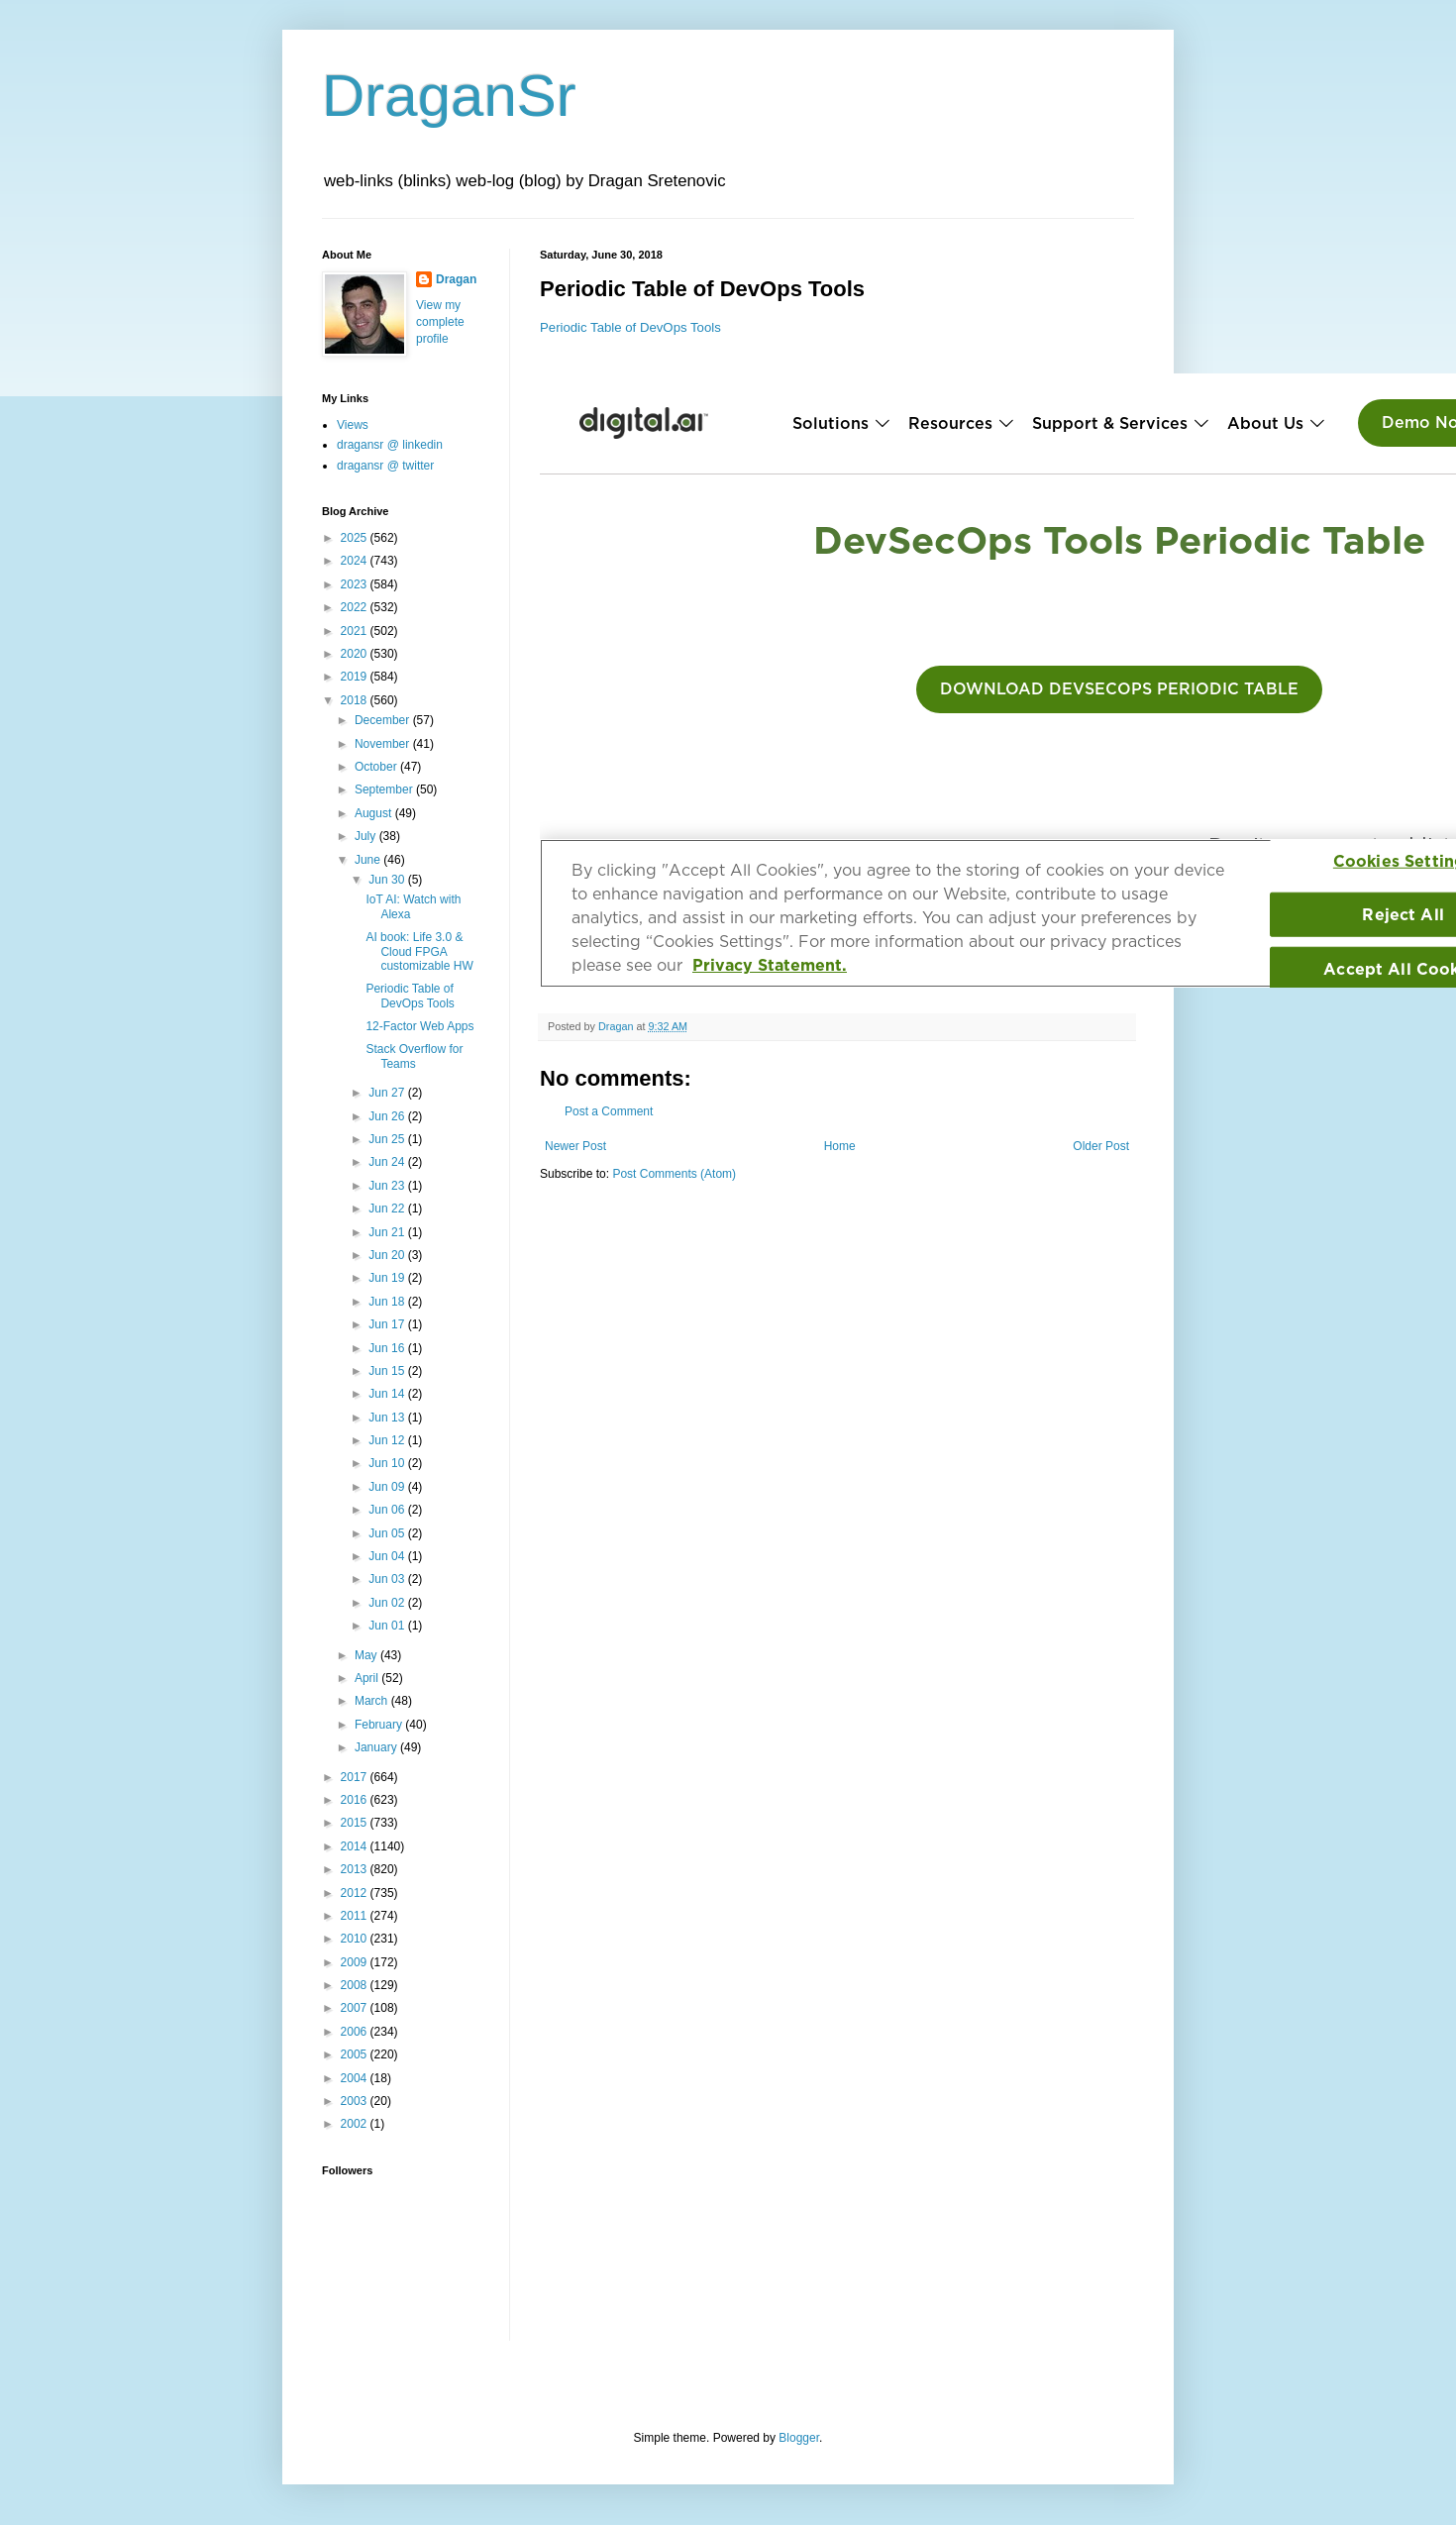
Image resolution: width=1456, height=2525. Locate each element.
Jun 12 (387, 1440)
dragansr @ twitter (385, 466)
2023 (355, 584)
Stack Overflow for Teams (414, 1056)
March (373, 1701)
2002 (355, 2124)
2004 (355, 2078)
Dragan (456, 279)
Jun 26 (387, 1116)
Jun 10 (387, 1463)
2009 (355, 1962)
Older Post (1101, 1146)
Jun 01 (387, 1625)
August (375, 813)
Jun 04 (387, 1556)
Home (840, 1146)
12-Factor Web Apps (419, 1026)
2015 (355, 1823)
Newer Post (575, 1146)
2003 (355, 2101)
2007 (355, 2008)
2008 (355, 1985)
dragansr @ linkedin (390, 445)
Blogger (799, 2438)
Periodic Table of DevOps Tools (630, 327)
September (385, 789)
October (377, 767)
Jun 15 (387, 1371)
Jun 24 (387, 1162)
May (367, 1655)
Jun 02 (387, 1603)
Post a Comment (609, 1111)
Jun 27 (387, 1093)
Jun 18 (387, 1302)
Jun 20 (387, 1255)
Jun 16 (387, 1348)
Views (352, 425)
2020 (355, 654)
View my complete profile (440, 322)
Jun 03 (387, 1579)
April (368, 1678)
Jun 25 (387, 1139)
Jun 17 (387, 1324)
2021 (355, 631)
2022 (355, 607)
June (369, 860)
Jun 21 (387, 1232)
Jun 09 (387, 1487)
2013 (355, 1869)
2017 (355, 1777)
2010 (355, 1939)
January (377, 1747)
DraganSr (449, 95)
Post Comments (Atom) (674, 1174)
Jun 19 (387, 1278)
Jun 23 (387, 1186)
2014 (355, 1846)
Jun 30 (387, 880)
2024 (355, 561)
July (367, 836)
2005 (355, 2054)
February (380, 1725)
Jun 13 (387, 1417)
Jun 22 (387, 1208)
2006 (355, 2032)
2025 (355, 538)
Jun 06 (387, 1510)
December (384, 720)
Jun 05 (387, 1533)
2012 (355, 1893)
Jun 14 (387, 1394)
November (384, 744)
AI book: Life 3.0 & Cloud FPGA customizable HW (418, 951)
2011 (355, 1916)
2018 (355, 700)
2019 (355, 677)
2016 (355, 1800)
